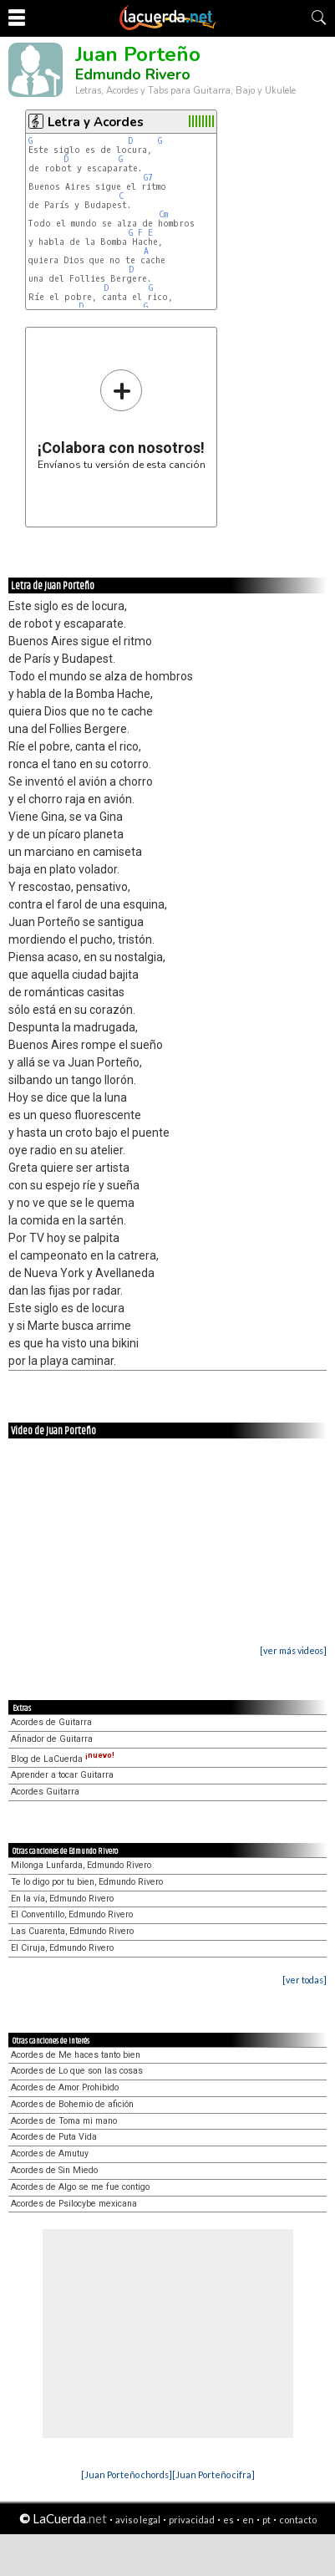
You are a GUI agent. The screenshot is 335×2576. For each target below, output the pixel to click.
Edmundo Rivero (132, 74)
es (228, 2519)
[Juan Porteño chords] (126, 2474)
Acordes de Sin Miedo (54, 2170)
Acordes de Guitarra (51, 1722)
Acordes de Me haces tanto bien (75, 2054)
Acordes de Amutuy (50, 2153)
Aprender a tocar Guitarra (62, 1774)
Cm (163, 214)
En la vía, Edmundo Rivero (62, 1898)
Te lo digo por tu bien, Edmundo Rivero (87, 1881)
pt (266, 2519)
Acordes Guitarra (45, 1791)
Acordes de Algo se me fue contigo (80, 2186)
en (248, 2519)
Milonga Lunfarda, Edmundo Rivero (81, 1865)
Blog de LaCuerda (62, 1759)
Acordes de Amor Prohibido (65, 2087)
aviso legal (137, 2519)
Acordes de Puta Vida (54, 2136)
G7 (148, 177)
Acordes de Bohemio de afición (72, 2104)
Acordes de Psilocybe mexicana (74, 2203)
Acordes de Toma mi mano (64, 2120)
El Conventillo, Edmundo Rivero (72, 1914)
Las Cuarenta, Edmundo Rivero (72, 1931)
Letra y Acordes (96, 122)
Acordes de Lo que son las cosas (77, 2070)
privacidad (192, 2519)
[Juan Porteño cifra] (213, 2474)
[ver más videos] (293, 1650)
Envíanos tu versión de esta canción (122, 419)
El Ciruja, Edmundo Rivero (62, 1947)
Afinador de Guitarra (52, 1738)
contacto (298, 2519)
